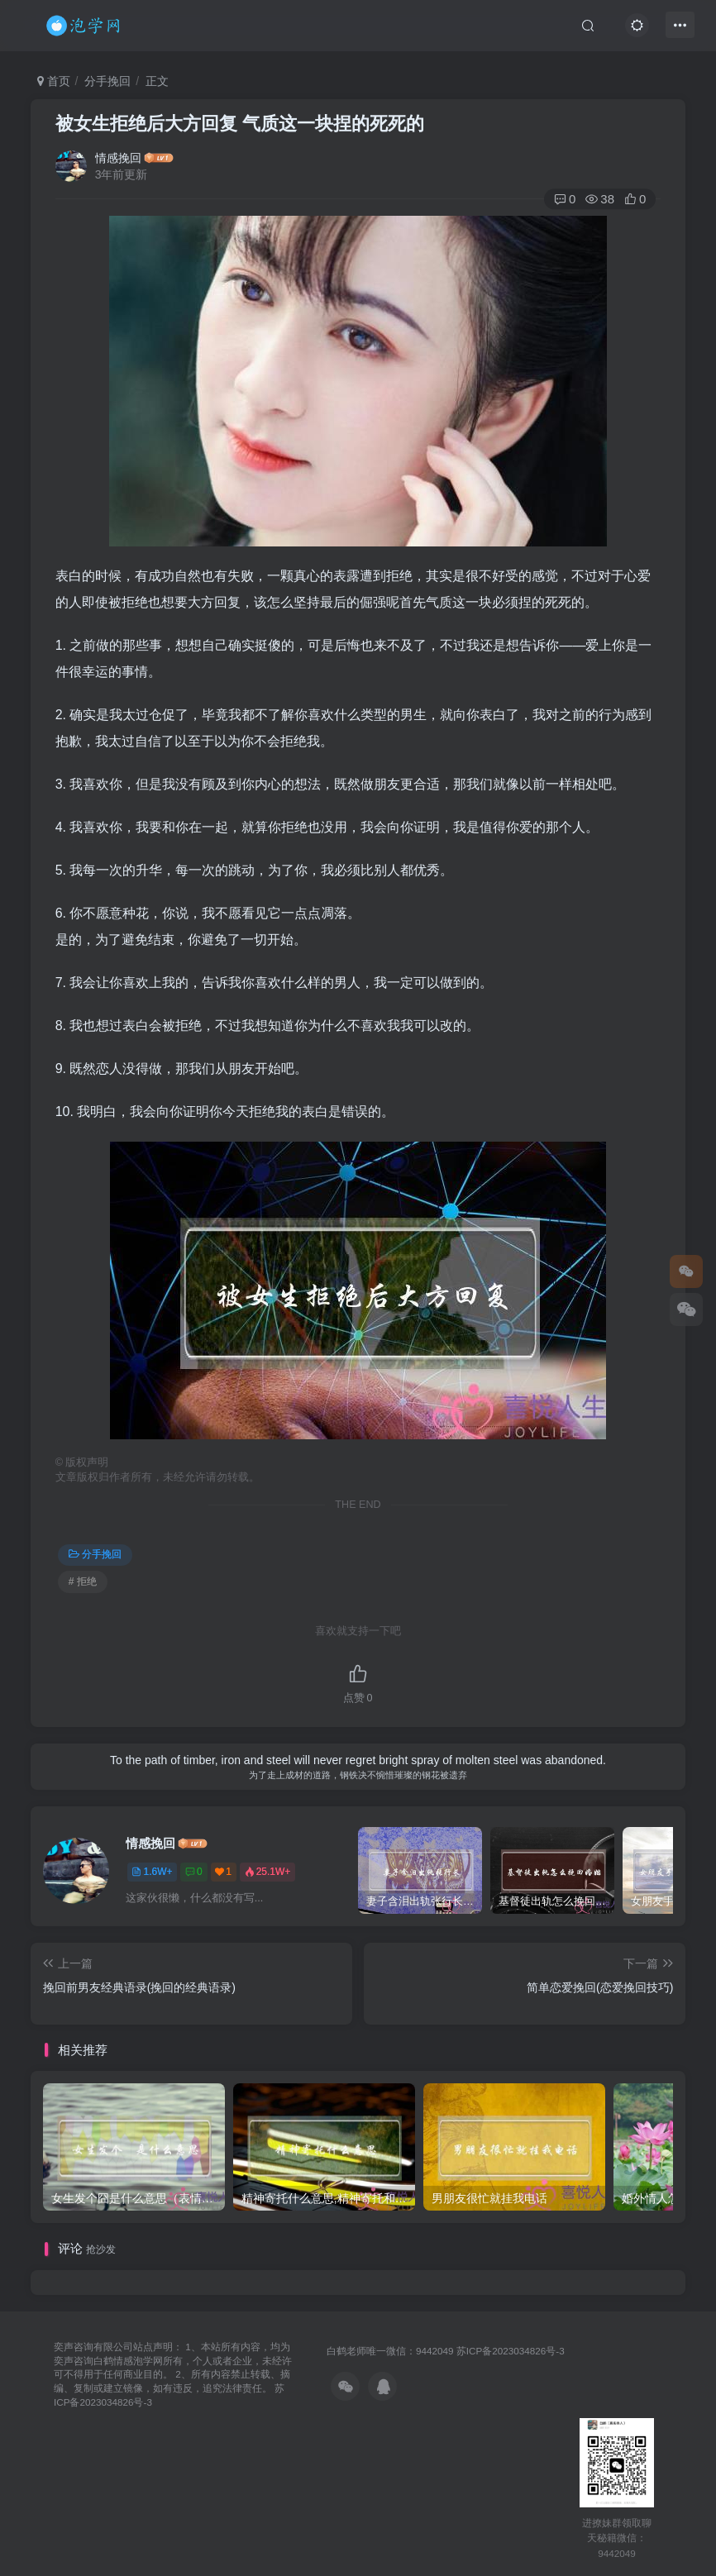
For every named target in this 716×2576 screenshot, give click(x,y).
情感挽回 (118, 158)
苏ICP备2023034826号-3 (510, 2350)
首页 (53, 81)
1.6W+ (151, 1871)
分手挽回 (107, 81)
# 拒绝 (83, 1581)
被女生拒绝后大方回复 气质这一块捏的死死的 (239, 123)
